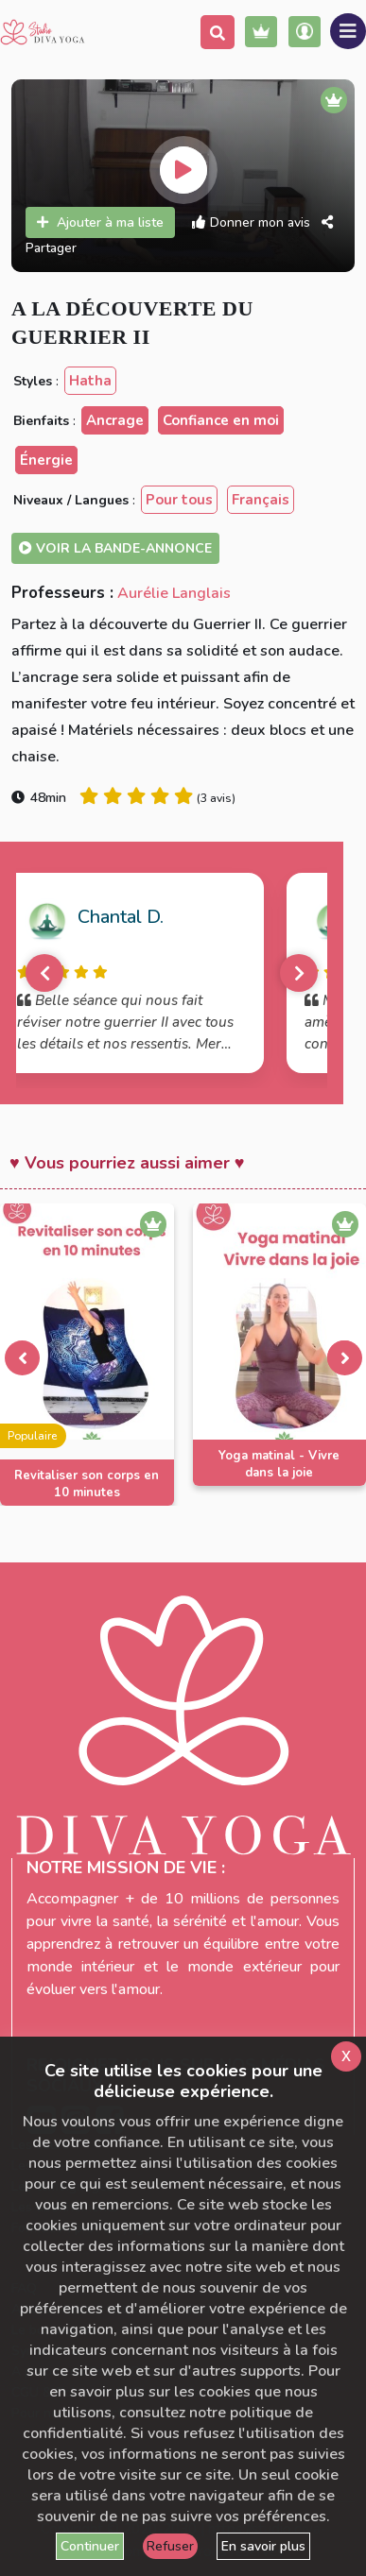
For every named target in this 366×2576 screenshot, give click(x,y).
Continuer (90, 2546)
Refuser (170, 2546)
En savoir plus (263, 2546)
